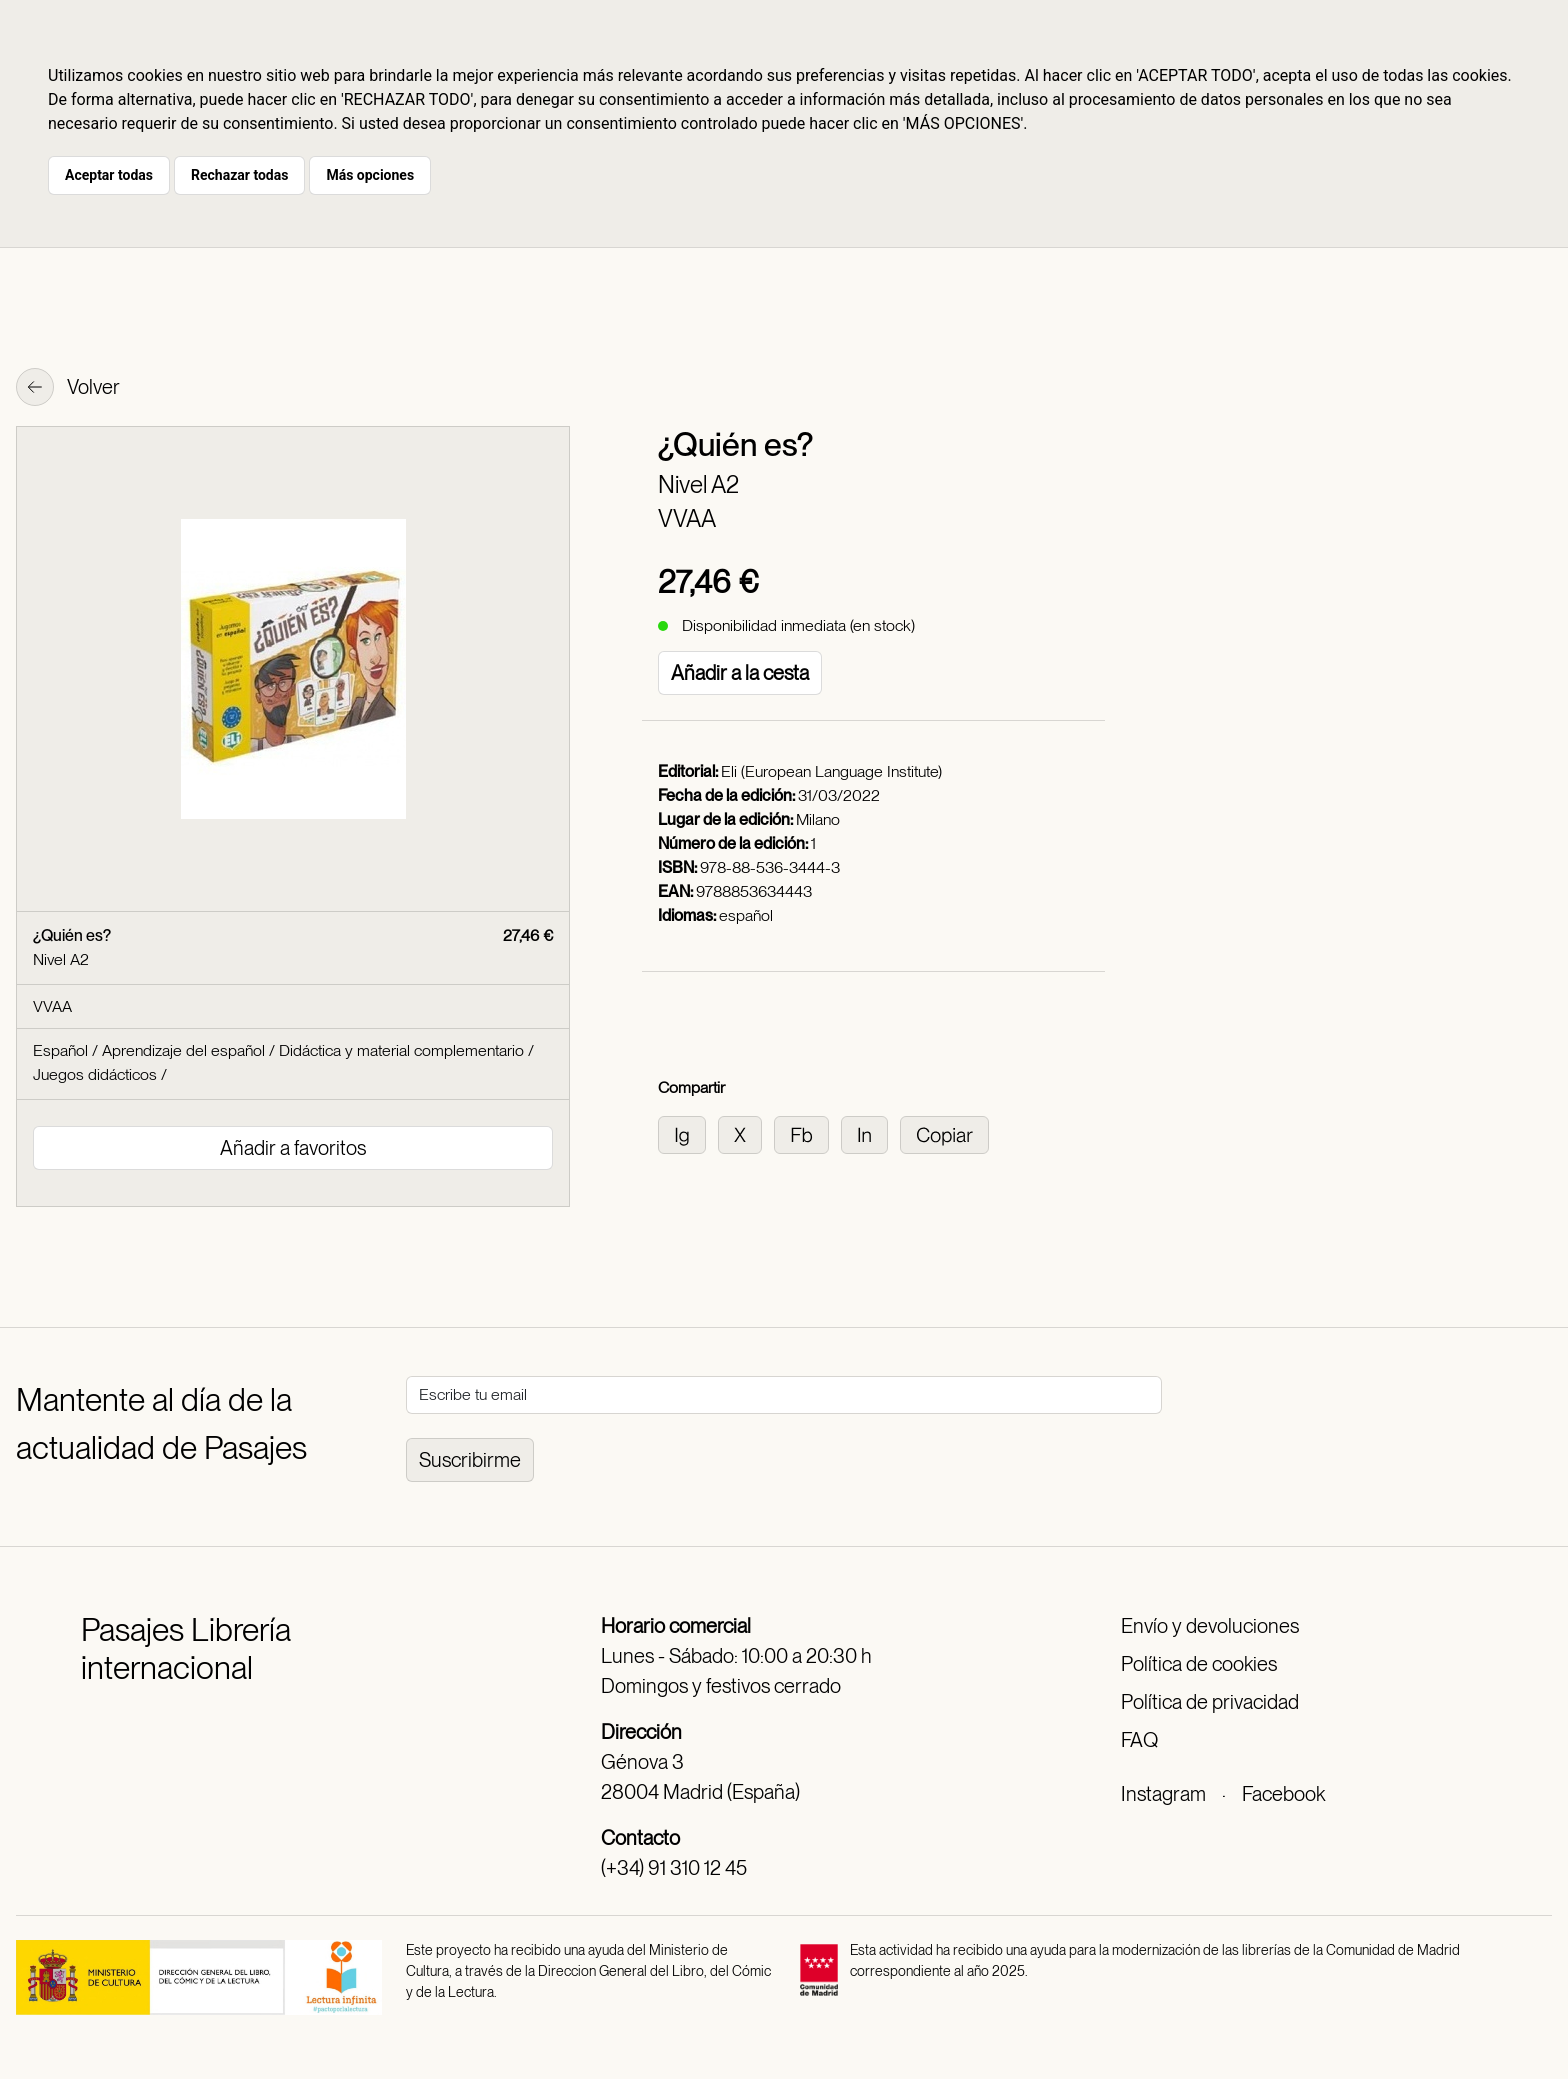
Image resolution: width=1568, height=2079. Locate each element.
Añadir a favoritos (293, 1148)
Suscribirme (470, 1460)
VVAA (687, 518)
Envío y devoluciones (1210, 1626)
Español (60, 1050)
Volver (68, 389)
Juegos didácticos (95, 1074)
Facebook (1283, 1794)
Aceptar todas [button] (109, 175)
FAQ (1139, 1740)
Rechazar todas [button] (239, 175)
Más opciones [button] (370, 175)
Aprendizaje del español (183, 1050)
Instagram (1163, 1794)
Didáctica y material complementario (401, 1050)
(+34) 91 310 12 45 (674, 1868)
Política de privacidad (1210, 1702)
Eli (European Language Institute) (831, 771)
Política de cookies (1199, 1664)
